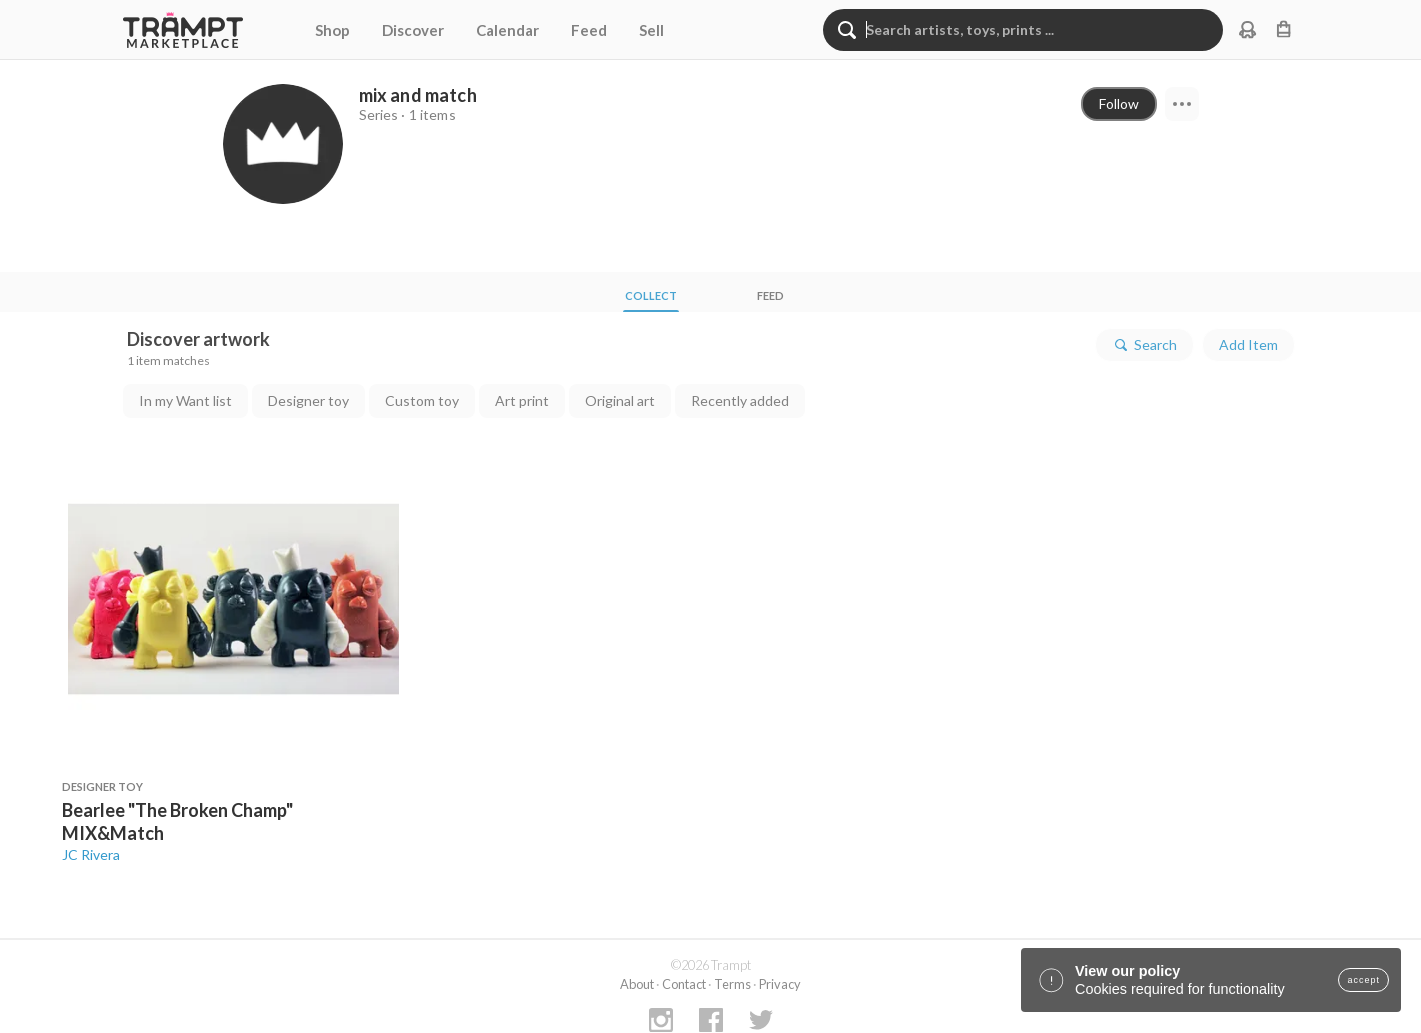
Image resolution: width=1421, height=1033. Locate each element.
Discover (413, 30)
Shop (332, 30)
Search (1144, 345)
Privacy (780, 984)
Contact (684, 984)
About (637, 984)
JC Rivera (91, 854)
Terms (732, 984)
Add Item (1248, 344)
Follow (1119, 103)
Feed (589, 30)
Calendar (507, 30)
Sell (651, 30)
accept (1363, 980)
